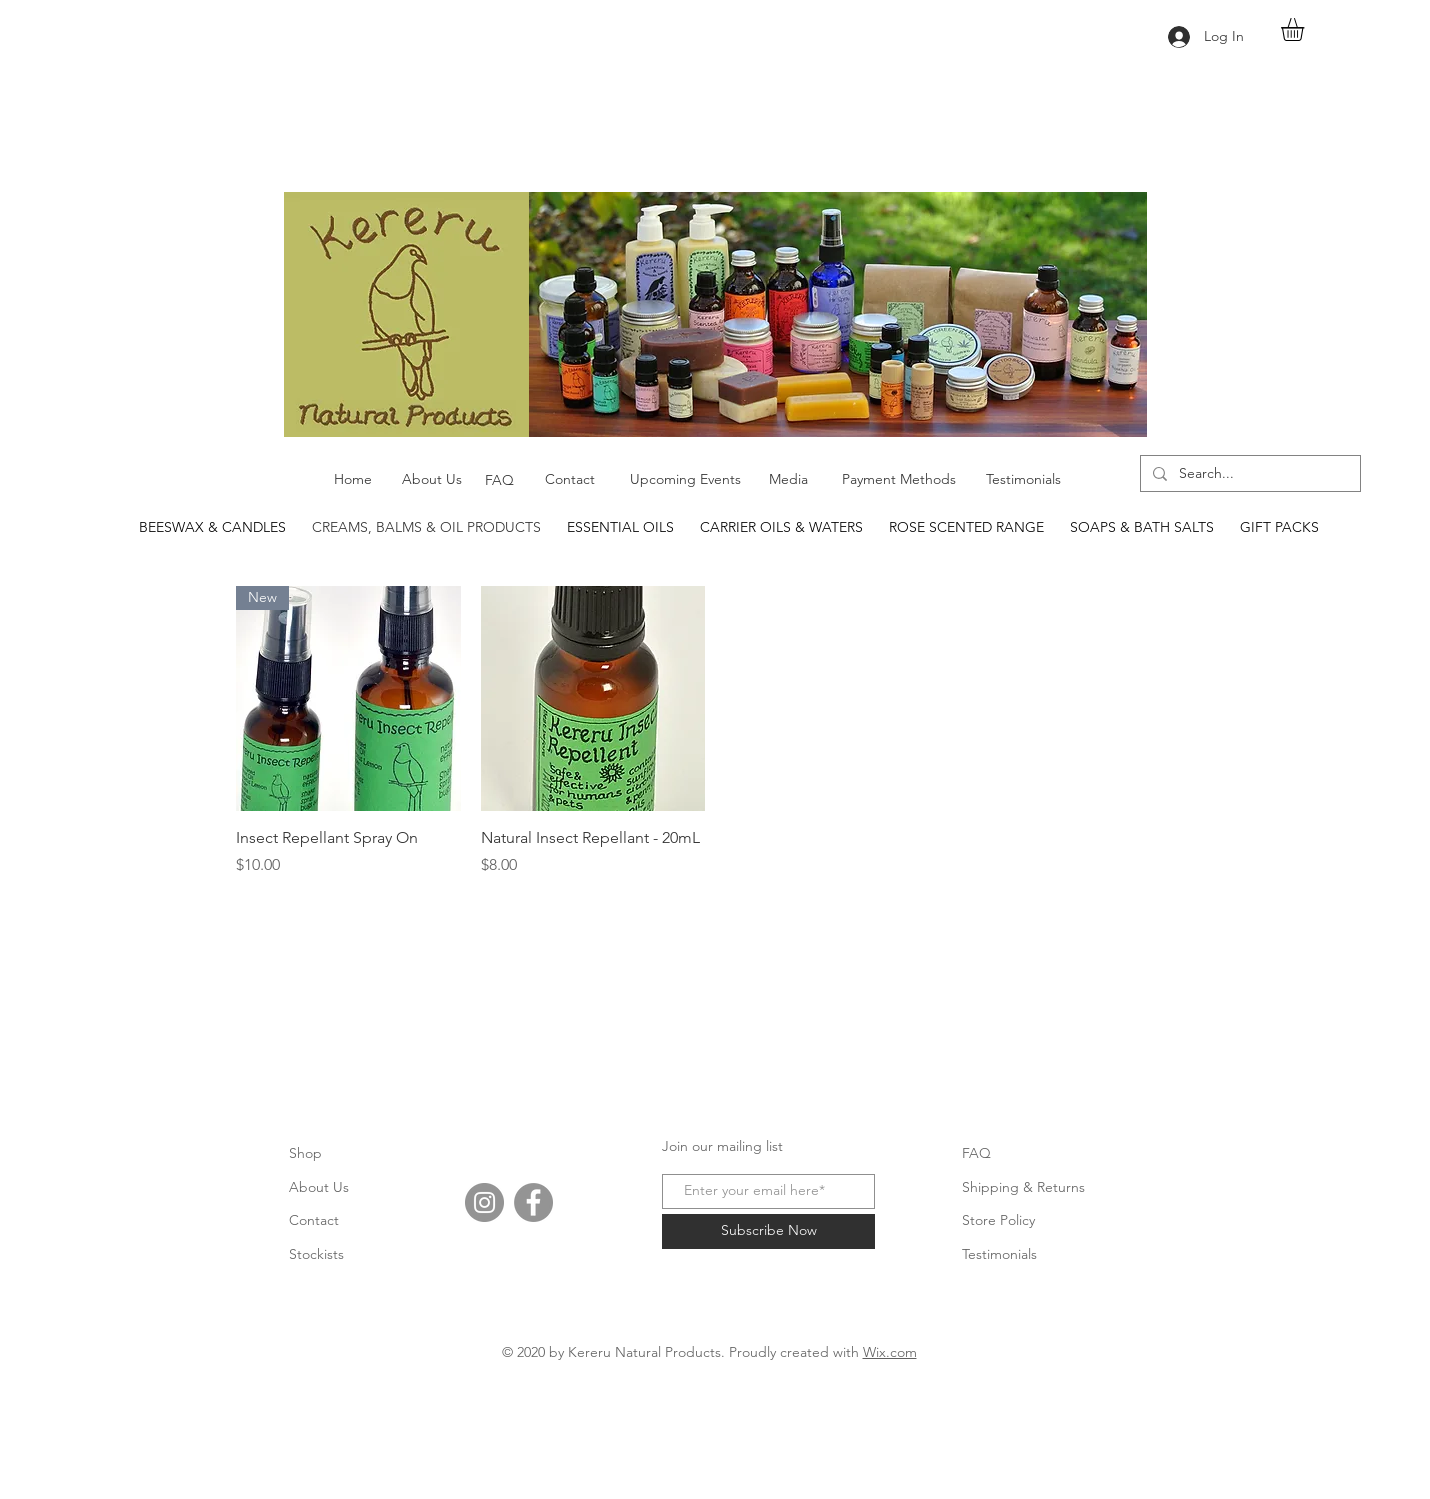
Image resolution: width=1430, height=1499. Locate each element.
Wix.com (890, 1352)
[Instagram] (484, 1202)
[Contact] (570, 480)
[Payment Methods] (899, 480)
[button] (1306, 29)
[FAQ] (499, 481)
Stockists (316, 1254)
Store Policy (998, 1220)
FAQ (976, 1153)
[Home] (353, 480)
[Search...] (1248, 474)
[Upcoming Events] (685, 480)
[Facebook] (533, 1202)
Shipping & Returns (1023, 1187)
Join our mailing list (722, 1146)
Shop (305, 1153)
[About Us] (432, 480)
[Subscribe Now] (768, 1231)
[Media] (788, 480)
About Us (319, 1187)
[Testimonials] (1023, 480)
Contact (314, 1220)
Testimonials (999, 1254)
